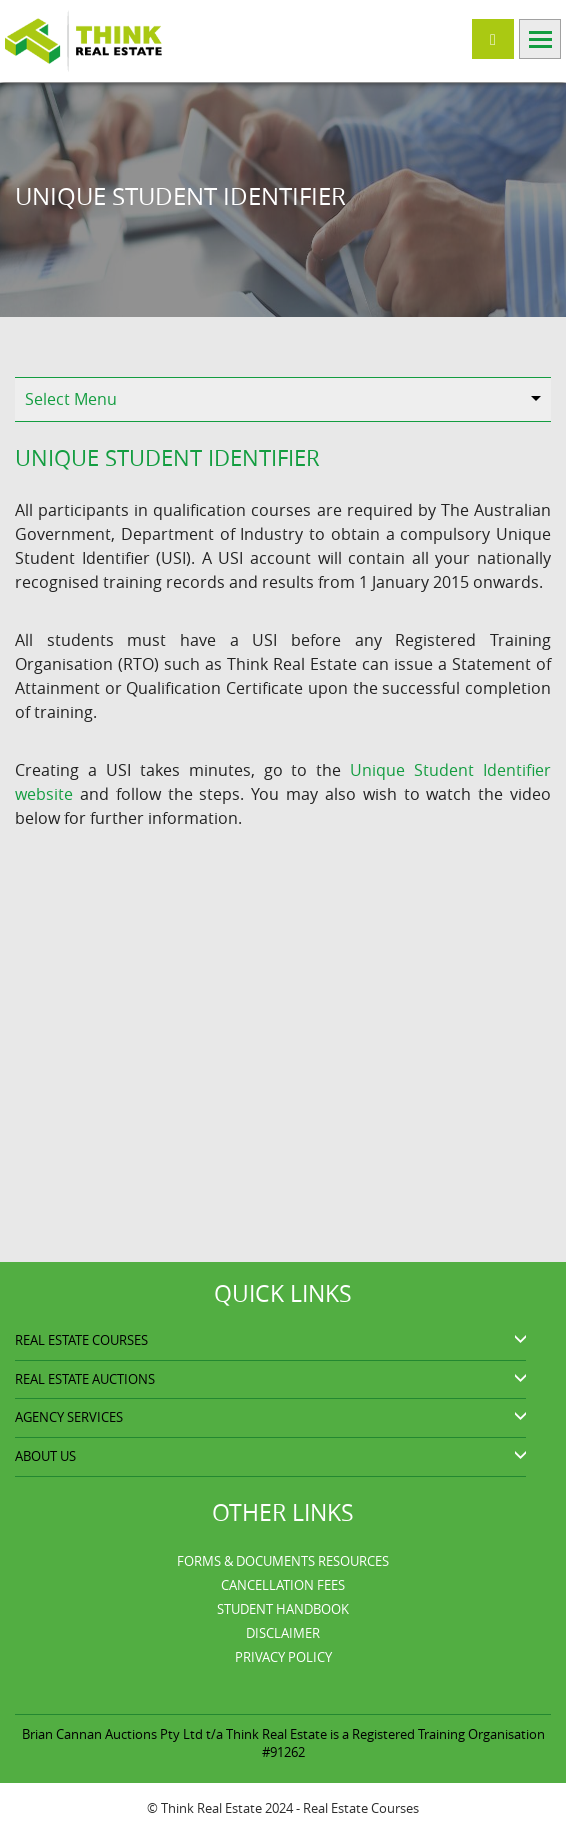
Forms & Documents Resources (283, 1561)
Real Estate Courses (361, 1808)
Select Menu (71, 399)
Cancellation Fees (283, 1585)
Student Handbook (283, 1609)
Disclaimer (283, 1633)
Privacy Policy (283, 1657)
